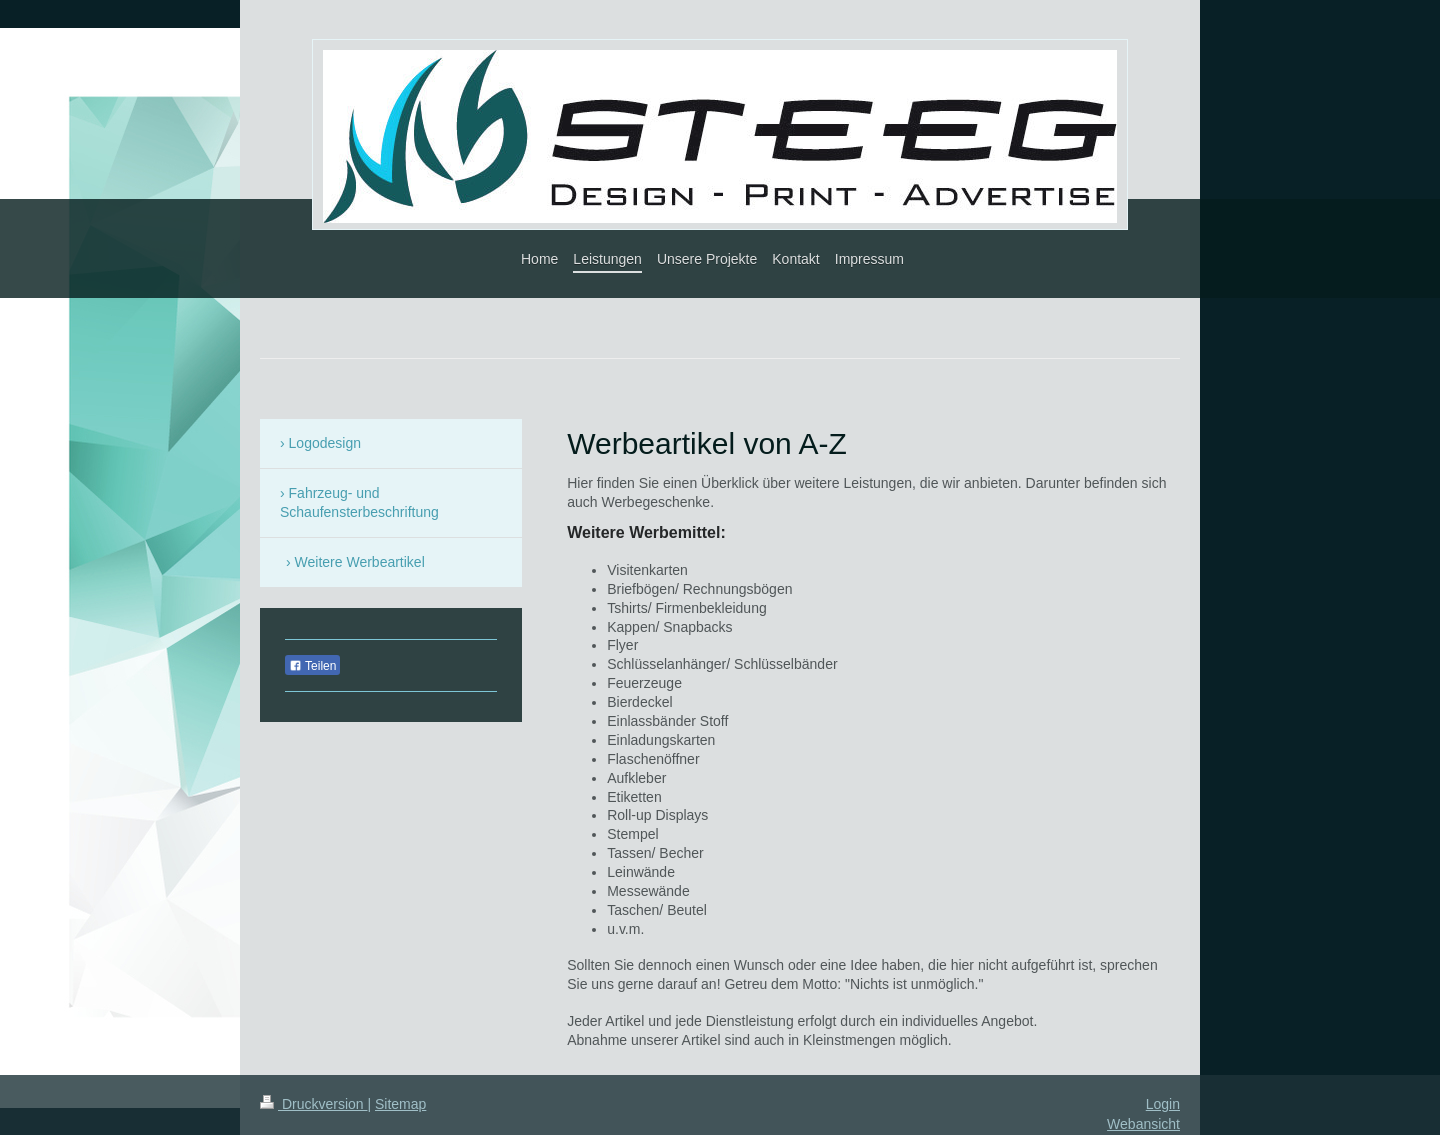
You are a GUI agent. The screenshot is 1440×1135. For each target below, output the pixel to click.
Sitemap (400, 1104)
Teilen (312, 666)
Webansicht (1143, 1124)
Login (1163, 1104)
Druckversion (313, 1104)
